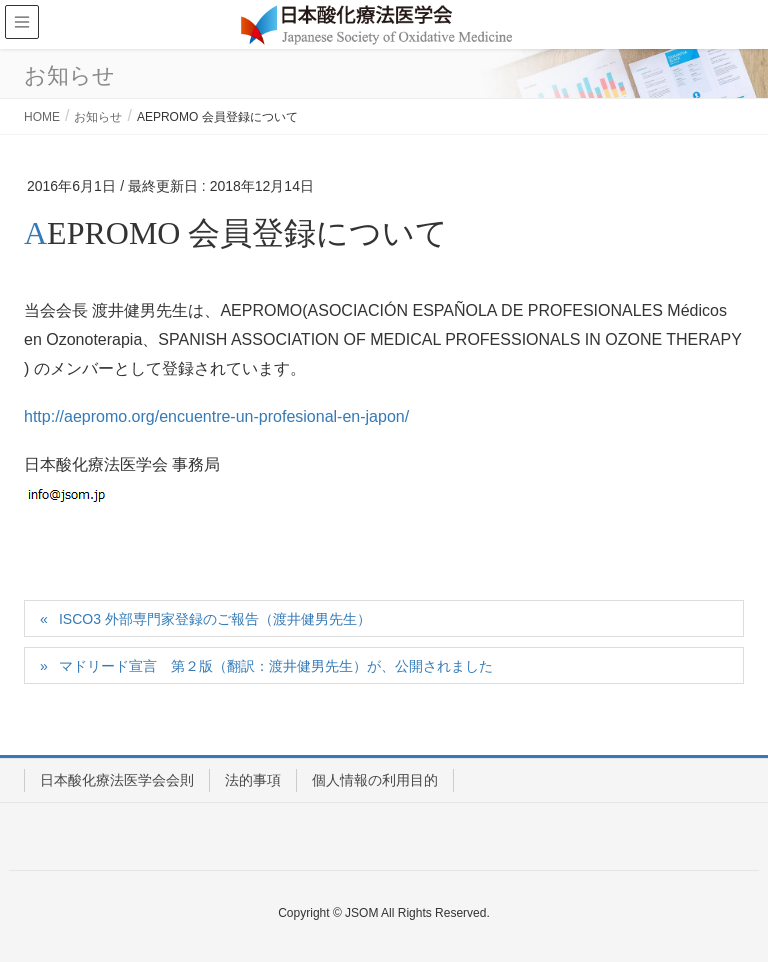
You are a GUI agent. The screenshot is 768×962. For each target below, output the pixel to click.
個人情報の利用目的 (375, 780)
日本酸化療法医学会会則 (117, 780)
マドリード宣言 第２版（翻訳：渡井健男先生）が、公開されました (276, 666)
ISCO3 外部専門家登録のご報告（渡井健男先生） (215, 619)
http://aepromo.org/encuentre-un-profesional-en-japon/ (216, 416)
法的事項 (253, 780)
